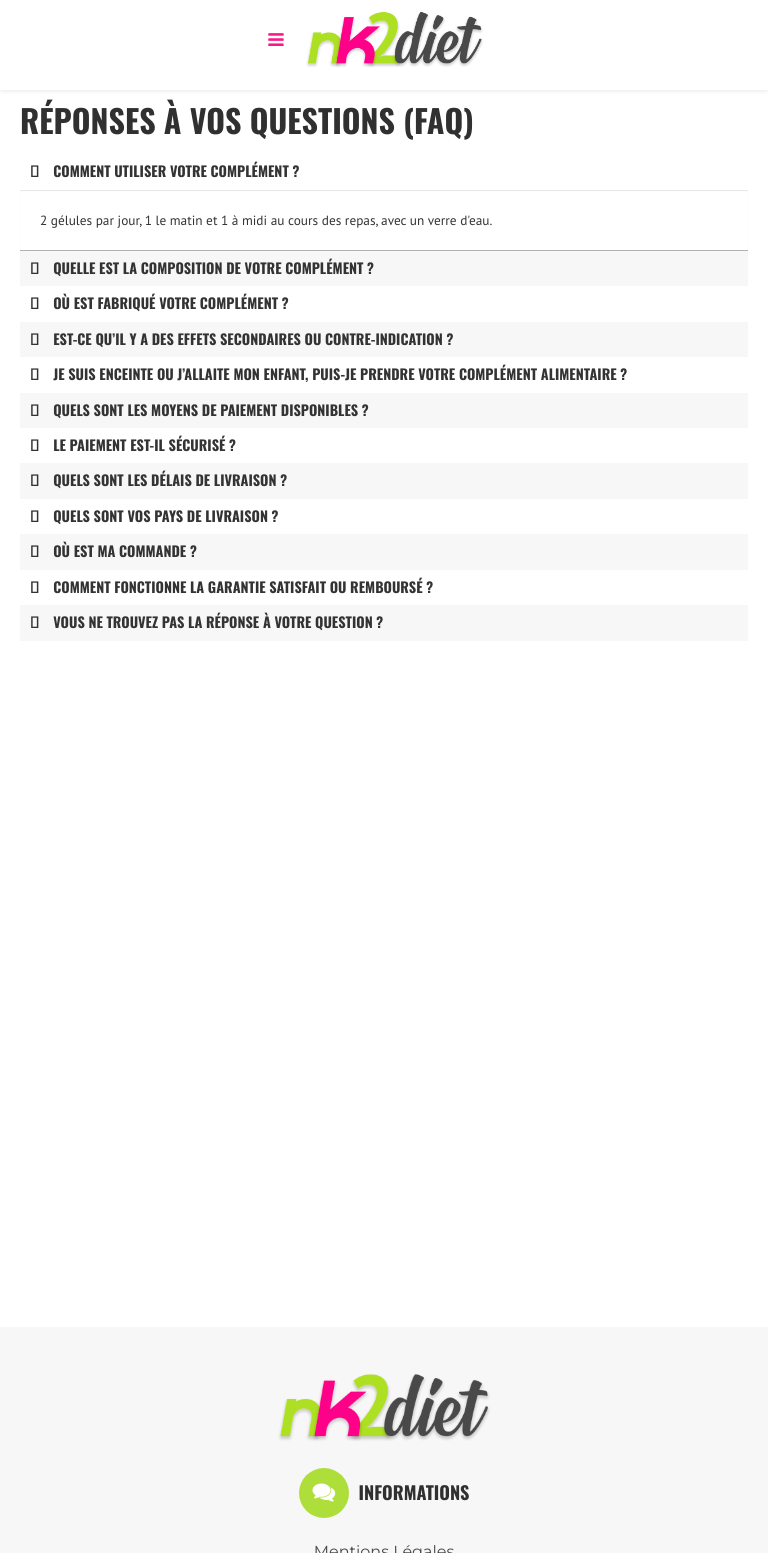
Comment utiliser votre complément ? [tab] (164, 171)
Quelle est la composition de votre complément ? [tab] (202, 268)
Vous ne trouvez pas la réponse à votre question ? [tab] (206, 622)
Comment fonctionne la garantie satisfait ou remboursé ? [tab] (231, 587)
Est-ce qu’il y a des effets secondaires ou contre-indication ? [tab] (241, 339)
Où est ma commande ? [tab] (113, 551)
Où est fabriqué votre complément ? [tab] (159, 303)
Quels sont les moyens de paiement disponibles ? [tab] (199, 410)
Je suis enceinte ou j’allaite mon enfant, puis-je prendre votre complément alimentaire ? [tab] (328, 374)
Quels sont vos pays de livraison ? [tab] (154, 516)
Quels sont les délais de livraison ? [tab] (158, 480)
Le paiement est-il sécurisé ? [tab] (133, 445)
